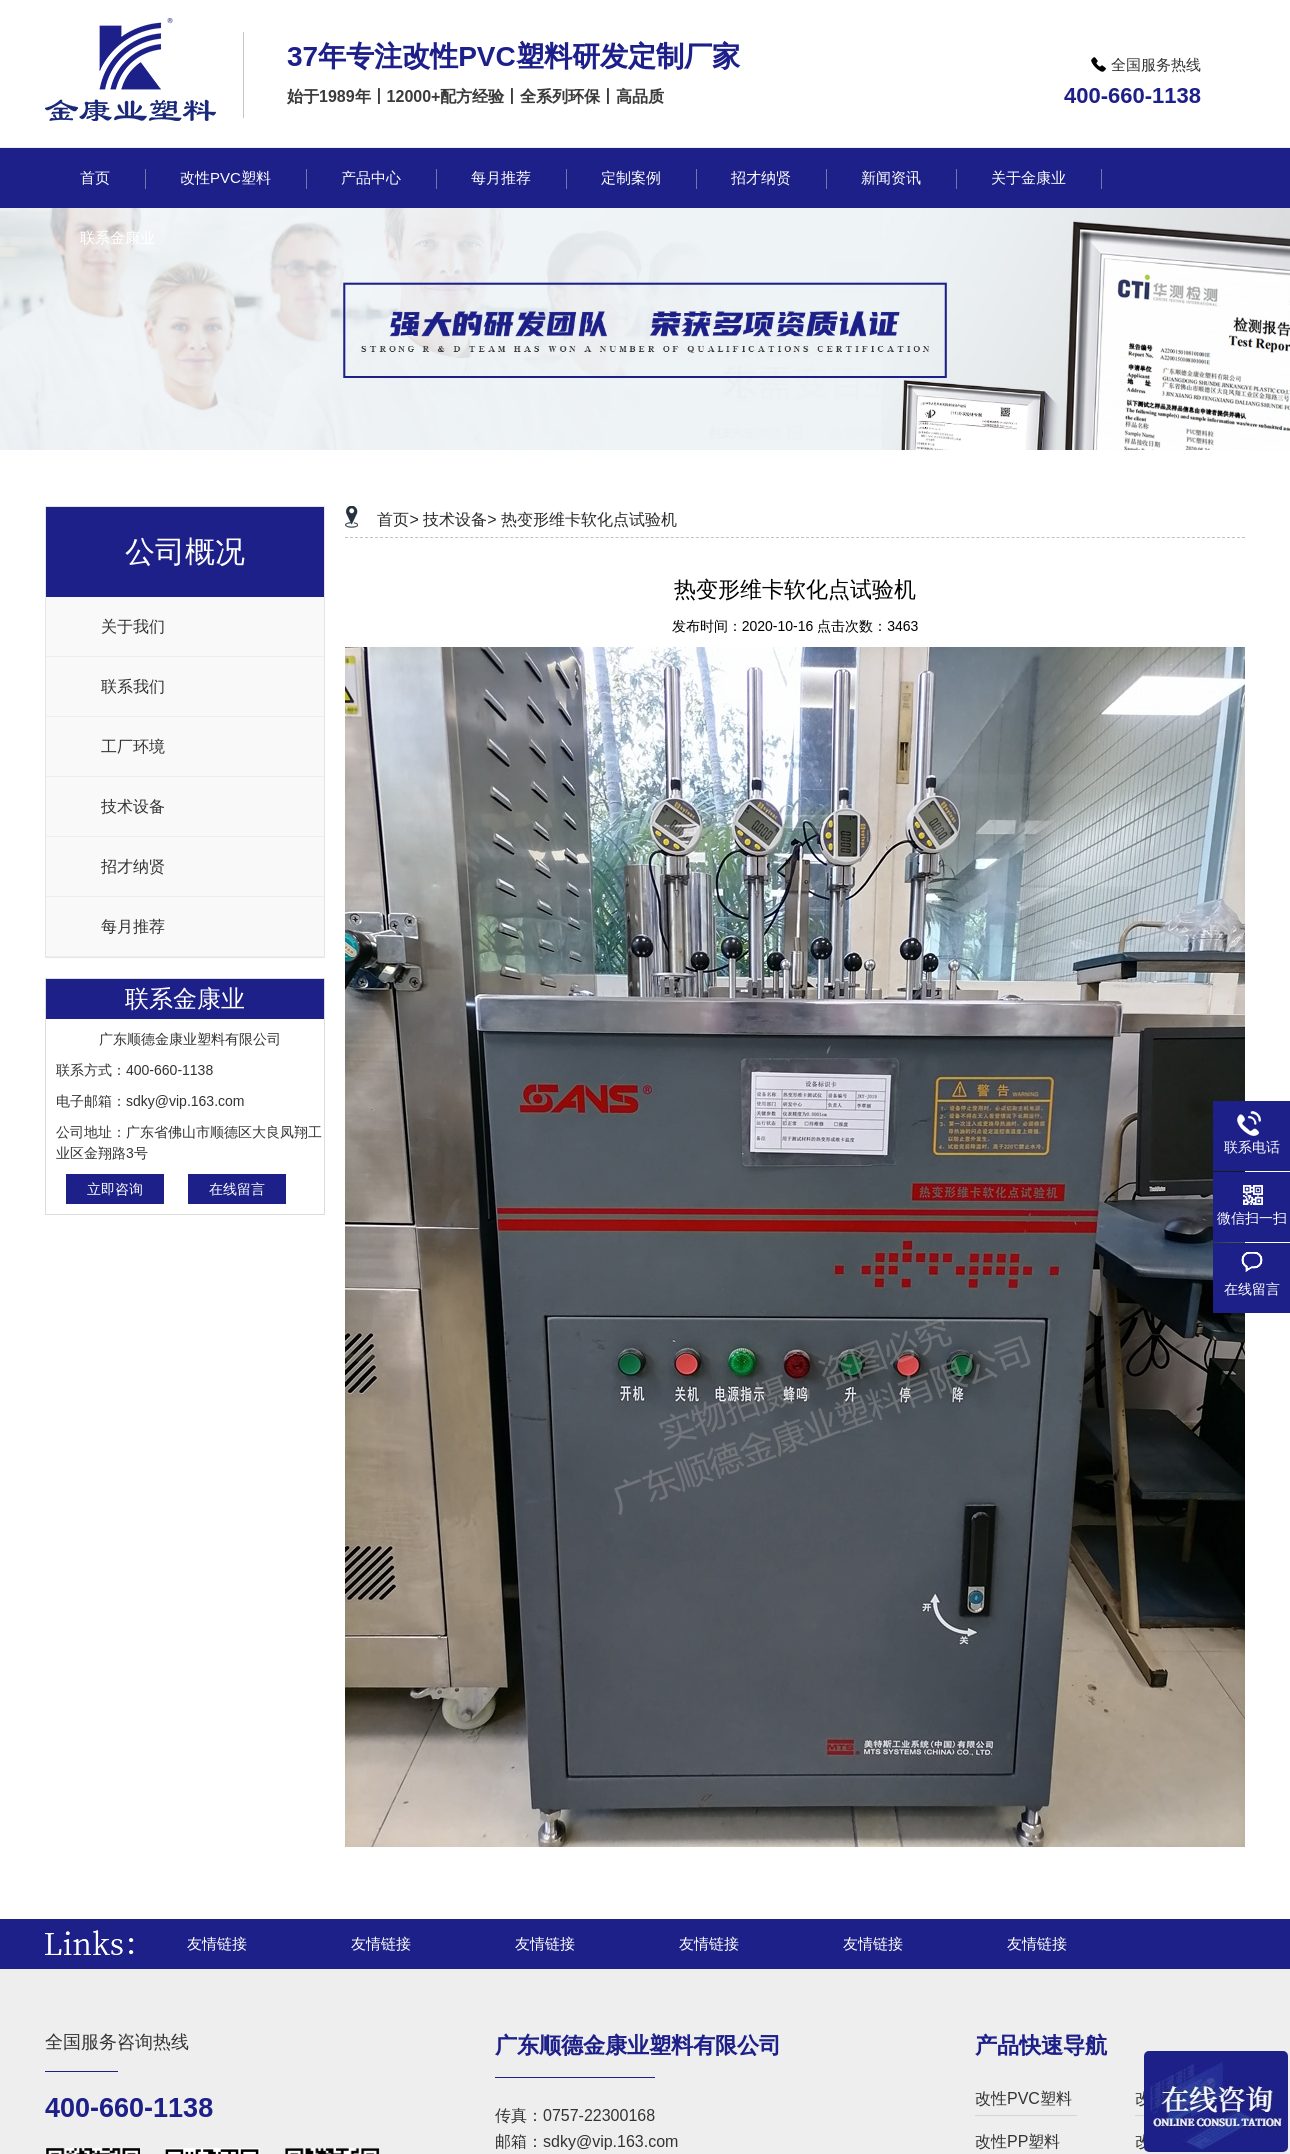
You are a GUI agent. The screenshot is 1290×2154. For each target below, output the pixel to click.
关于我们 (133, 626)
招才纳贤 (133, 866)
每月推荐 (133, 926)
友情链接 (217, 1943)
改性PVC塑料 (1023, 2098)
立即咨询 (115, 1189)
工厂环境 (133, 746)
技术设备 (133, 806)
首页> (397, 519)
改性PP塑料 (1017, 2141)
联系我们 (133, 686)
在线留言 (237, 1189)
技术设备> (459, 519)
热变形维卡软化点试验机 (589, 519)
